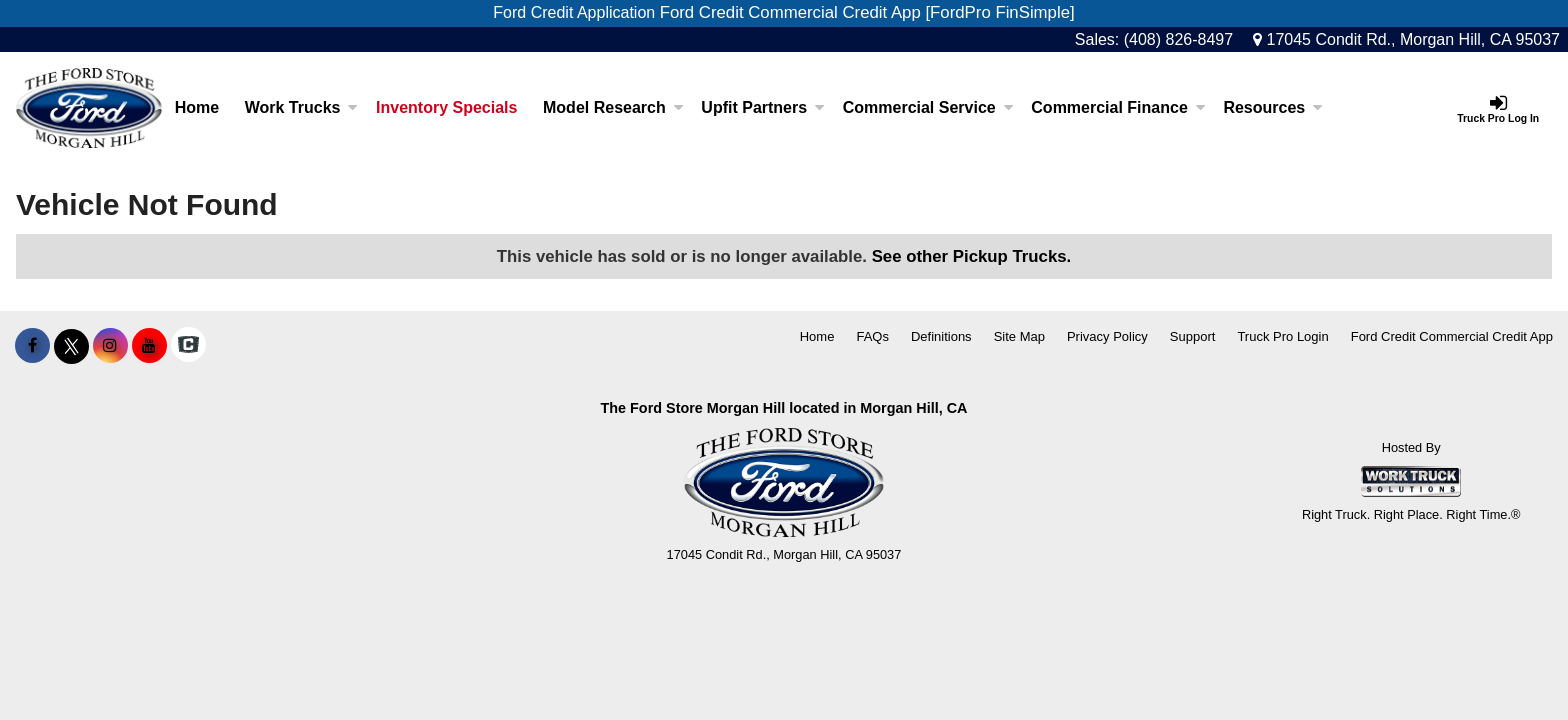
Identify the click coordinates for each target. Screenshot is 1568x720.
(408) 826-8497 (1178, 39)
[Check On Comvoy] (188, 346)
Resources (1273, 107)
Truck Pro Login (1282, 336)
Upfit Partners (763, 107)
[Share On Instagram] (110, 346)
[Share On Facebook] (32, 346)
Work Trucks (302, 107)
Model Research (613, 107)
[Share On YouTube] (149, 346)
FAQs (872, 336)
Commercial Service (928, 107)
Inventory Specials (446, 107)
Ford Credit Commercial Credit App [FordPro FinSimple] (867, 12)
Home (197, 107)
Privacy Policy (1107, 336)
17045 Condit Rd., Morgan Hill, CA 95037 (1406, 39)
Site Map (1019, 336)
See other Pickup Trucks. (972, 256)
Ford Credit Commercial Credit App (1452, 336)
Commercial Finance (1118, 107)
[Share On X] (71, 346)
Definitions (941, 336)
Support (1193, 336)
